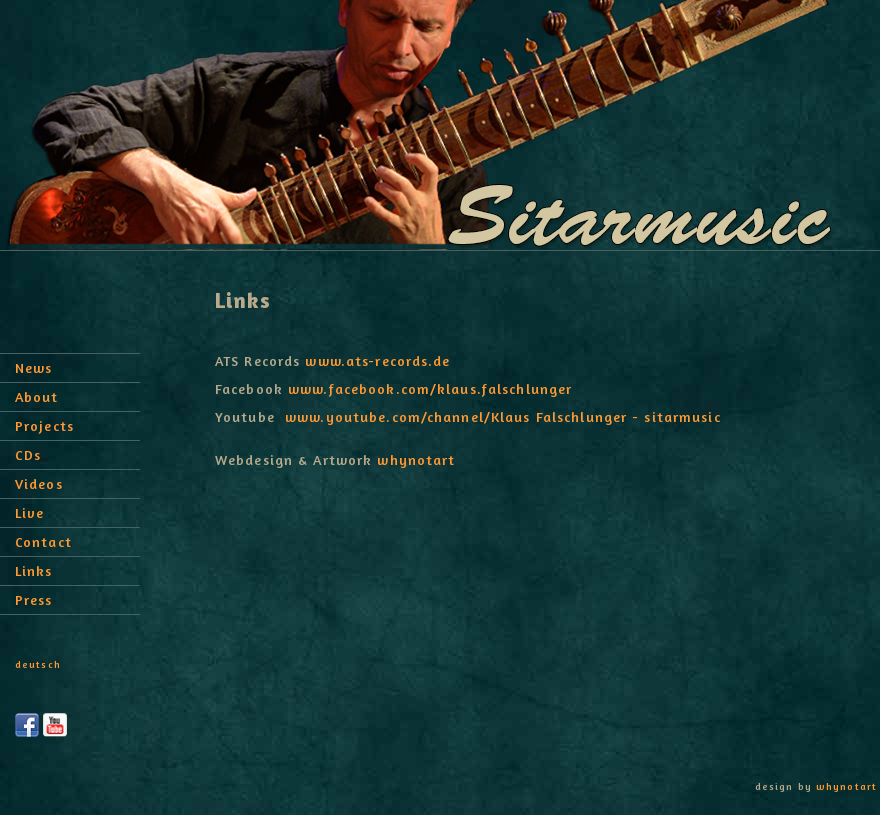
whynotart (416, 459)
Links (34, 570)
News (33, 367)
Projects (44, 425)
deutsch (38, 664)
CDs (28, 454)
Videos (39, 483)
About (37, 396)
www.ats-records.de (377, 360)
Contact (43, 541)
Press (34, 599)
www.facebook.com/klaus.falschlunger (430, 388)
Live (29, 512)
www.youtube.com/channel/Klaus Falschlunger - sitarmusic (503, 416)
